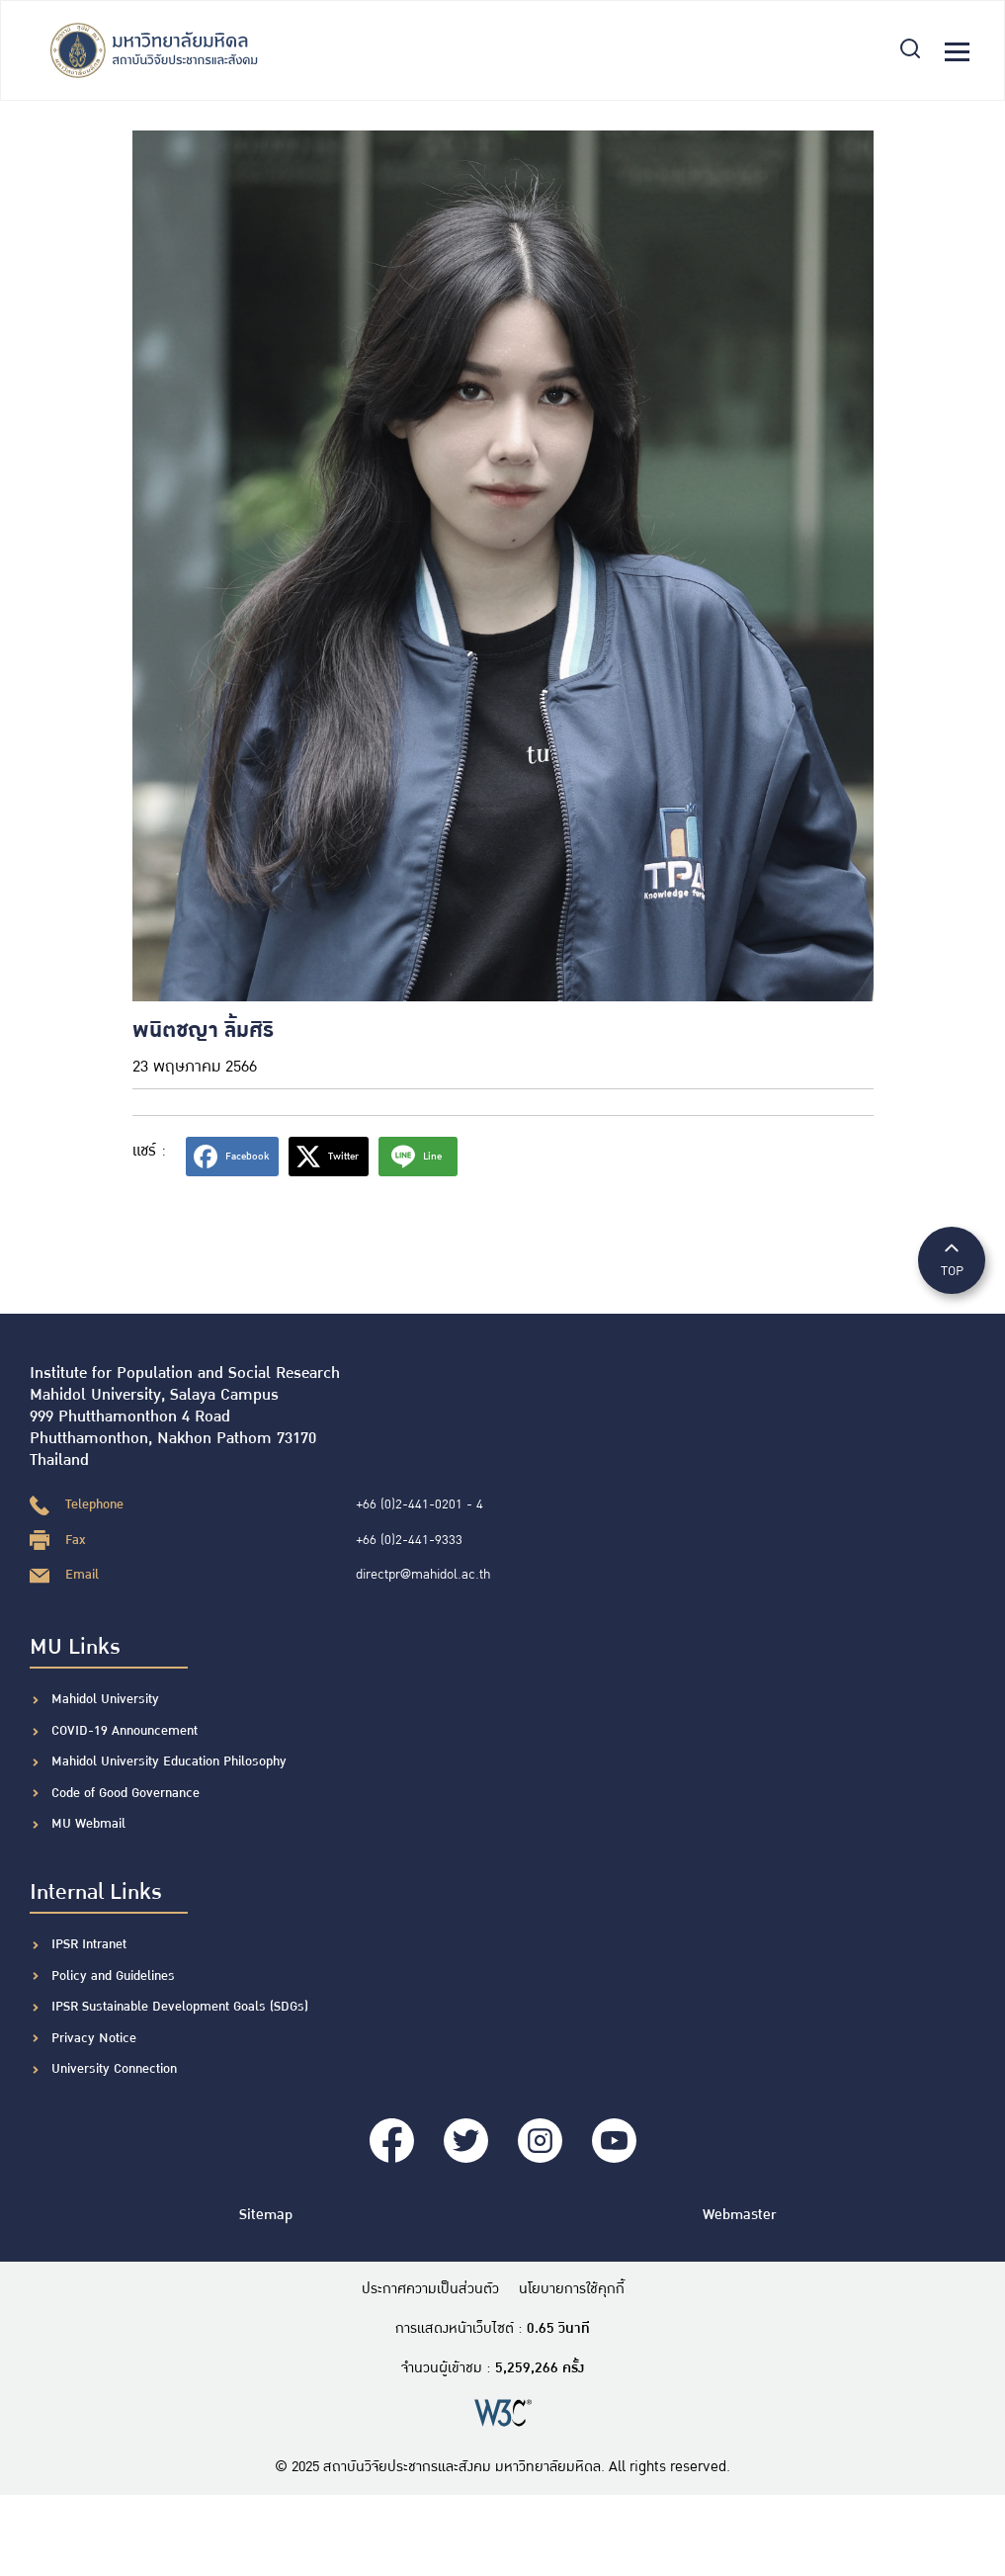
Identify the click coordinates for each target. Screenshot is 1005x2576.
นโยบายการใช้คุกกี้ (572, 2289)
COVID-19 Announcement (126, 1731)
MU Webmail (88, 1824)
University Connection (114, 2069)
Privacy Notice (93, 2038)
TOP (951, 1259)
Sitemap (266, 2214)
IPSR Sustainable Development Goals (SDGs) (179, 2007)
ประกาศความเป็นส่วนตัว (430, 2289)
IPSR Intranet (88, 1944)
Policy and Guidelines (113, 1976)
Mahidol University (105, 1699)
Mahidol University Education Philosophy (169, 1761)
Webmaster (739, 2214)
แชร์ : (149, 1151)
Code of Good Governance (125, 1793)
